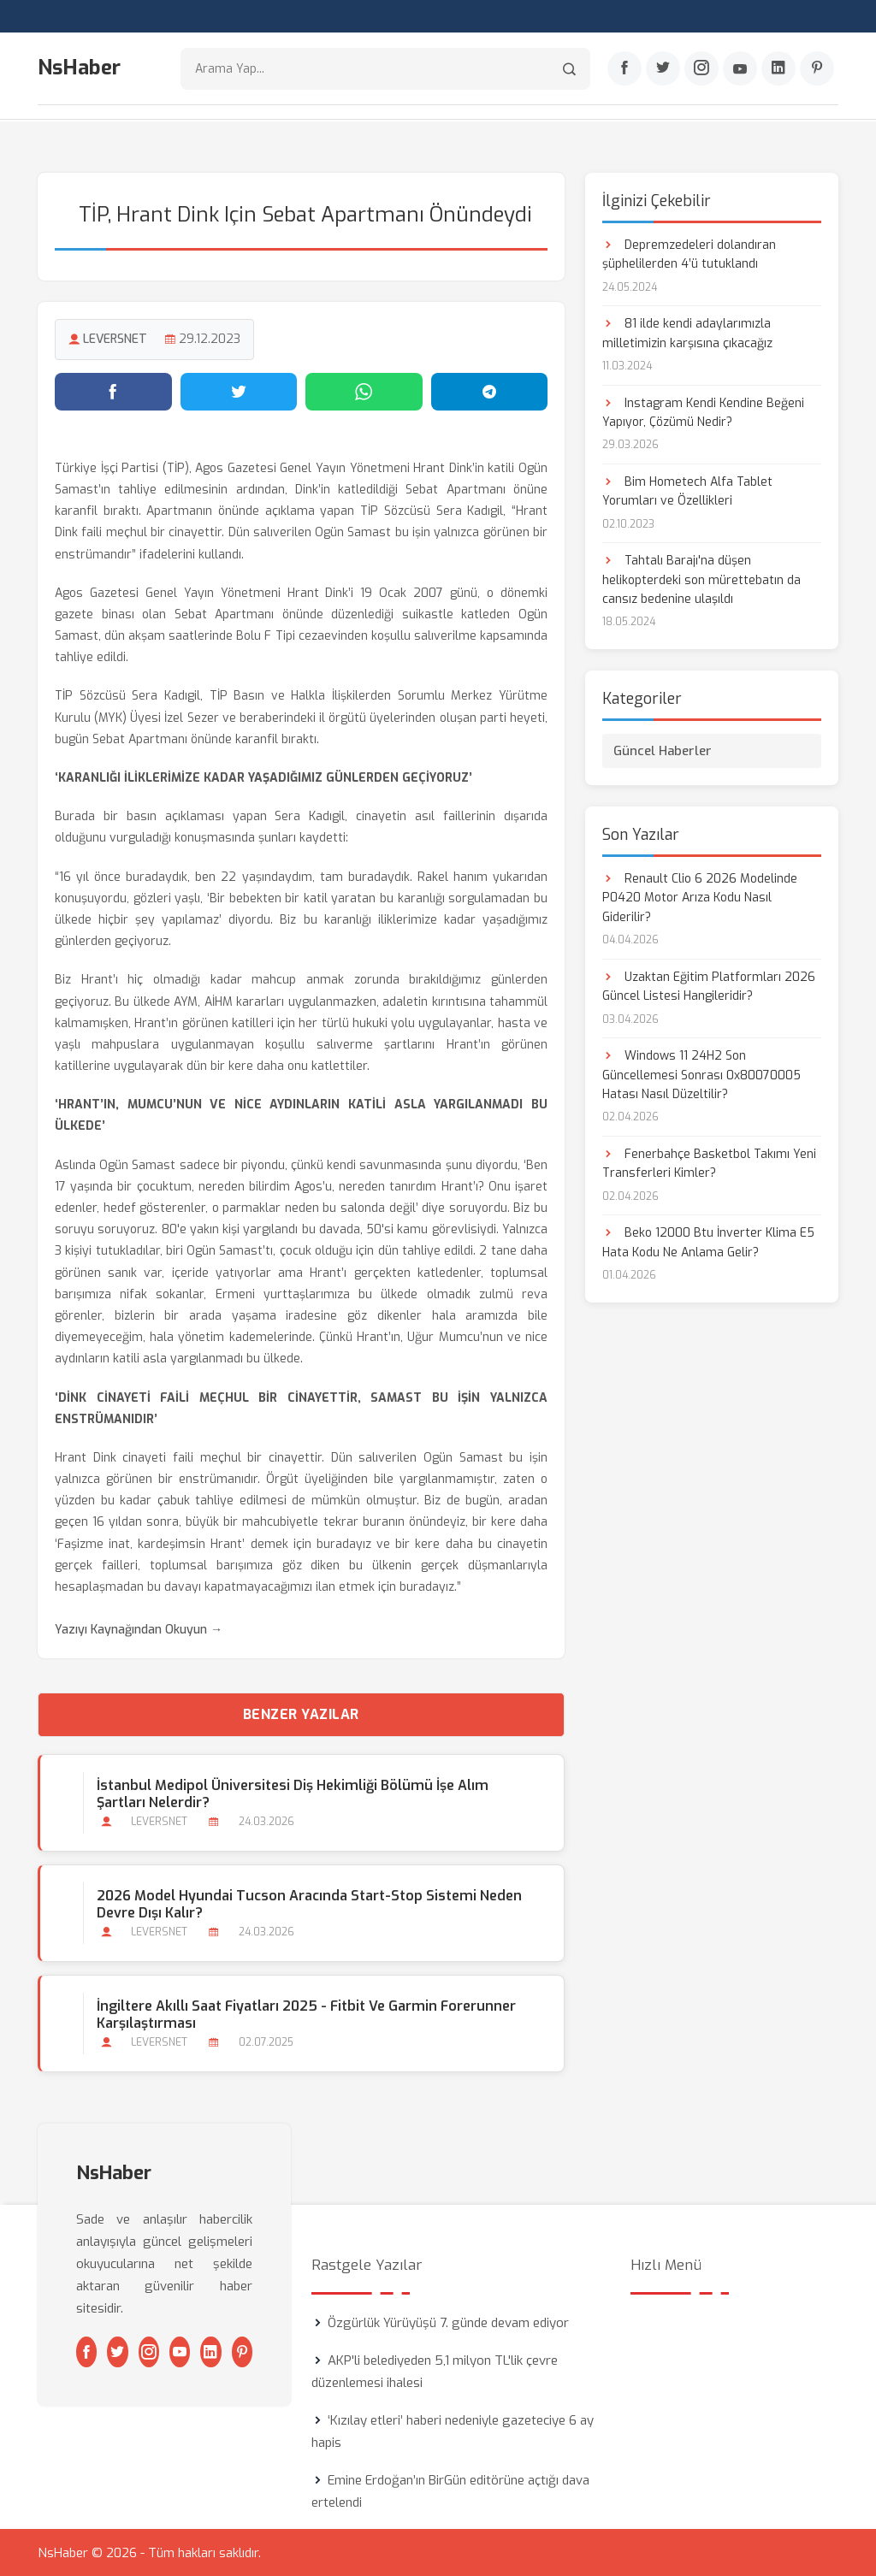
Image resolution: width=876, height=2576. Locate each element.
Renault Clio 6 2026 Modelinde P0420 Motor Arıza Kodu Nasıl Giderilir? (699, 897)
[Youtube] (740, 69)
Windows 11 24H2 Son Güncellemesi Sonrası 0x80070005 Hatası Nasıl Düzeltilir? (701, 1074)
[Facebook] (624, 69)
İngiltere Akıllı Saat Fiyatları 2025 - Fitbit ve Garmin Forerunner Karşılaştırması (306, 2014)
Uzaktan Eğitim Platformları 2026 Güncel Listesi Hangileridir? (708, 985)
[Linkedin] (778, 69)
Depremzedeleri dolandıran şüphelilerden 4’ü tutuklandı (689, 253)
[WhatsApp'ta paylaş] (364, 391)
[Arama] (569, 69)
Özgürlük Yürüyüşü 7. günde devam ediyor (448, 2322)
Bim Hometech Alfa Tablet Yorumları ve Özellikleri (687, 490)
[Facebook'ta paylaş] (113, 391)
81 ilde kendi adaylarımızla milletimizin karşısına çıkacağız (687, 332)
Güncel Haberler (662, 750)
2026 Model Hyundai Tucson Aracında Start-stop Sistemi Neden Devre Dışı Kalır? (309, 1904)
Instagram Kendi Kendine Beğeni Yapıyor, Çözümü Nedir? (703, 411)
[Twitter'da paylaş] (239, 391)
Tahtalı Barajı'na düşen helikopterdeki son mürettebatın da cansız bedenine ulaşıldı (701, 579)
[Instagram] (701, 69)
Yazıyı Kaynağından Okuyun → (138, 1630)
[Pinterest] (817, 69)
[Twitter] (663, 69)
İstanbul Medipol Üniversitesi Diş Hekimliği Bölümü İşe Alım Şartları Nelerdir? (292, 1793)
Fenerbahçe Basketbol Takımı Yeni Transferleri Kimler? (709, 1162)
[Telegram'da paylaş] (489, 391)
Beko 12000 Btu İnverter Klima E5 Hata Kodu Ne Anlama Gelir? (708, 1242)
